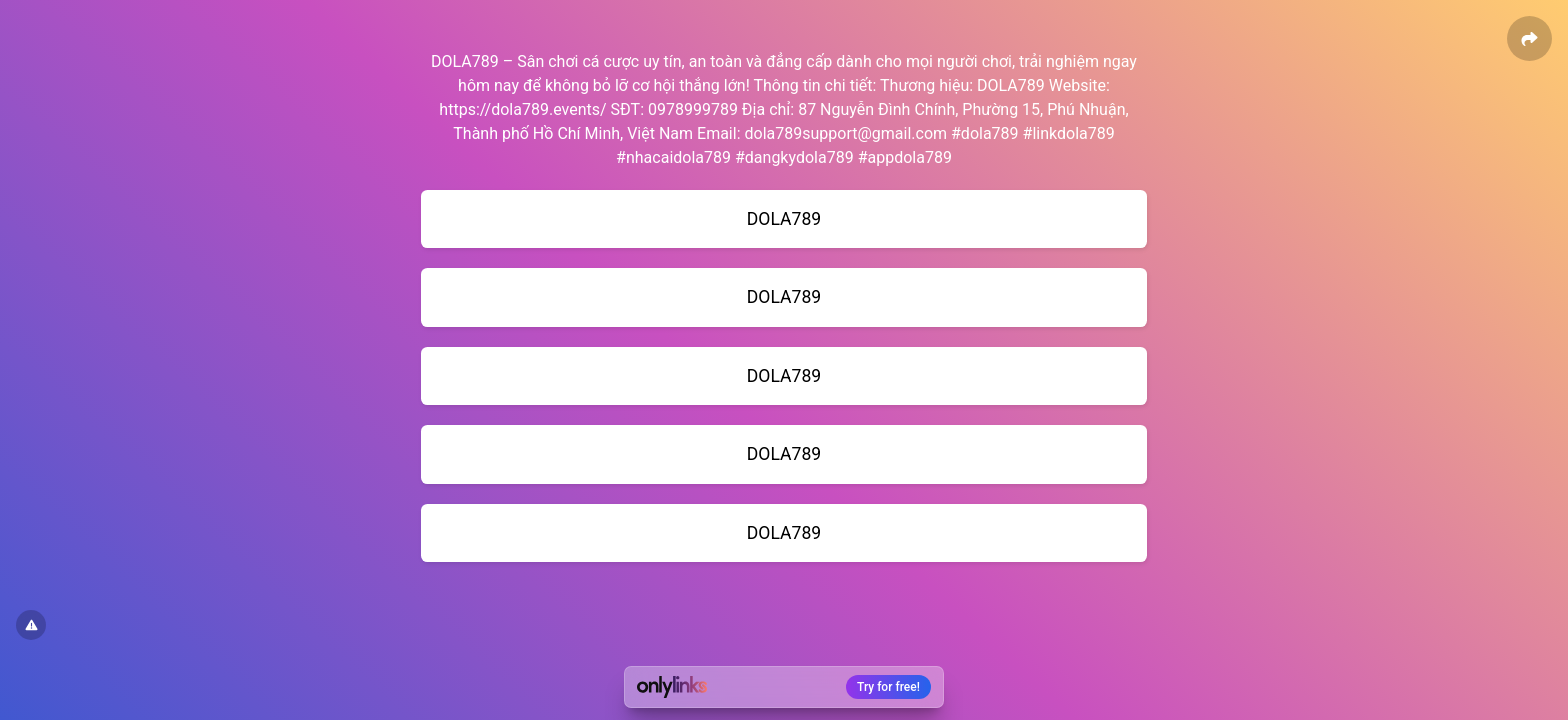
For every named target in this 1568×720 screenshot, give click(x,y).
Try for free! (888, 687)
